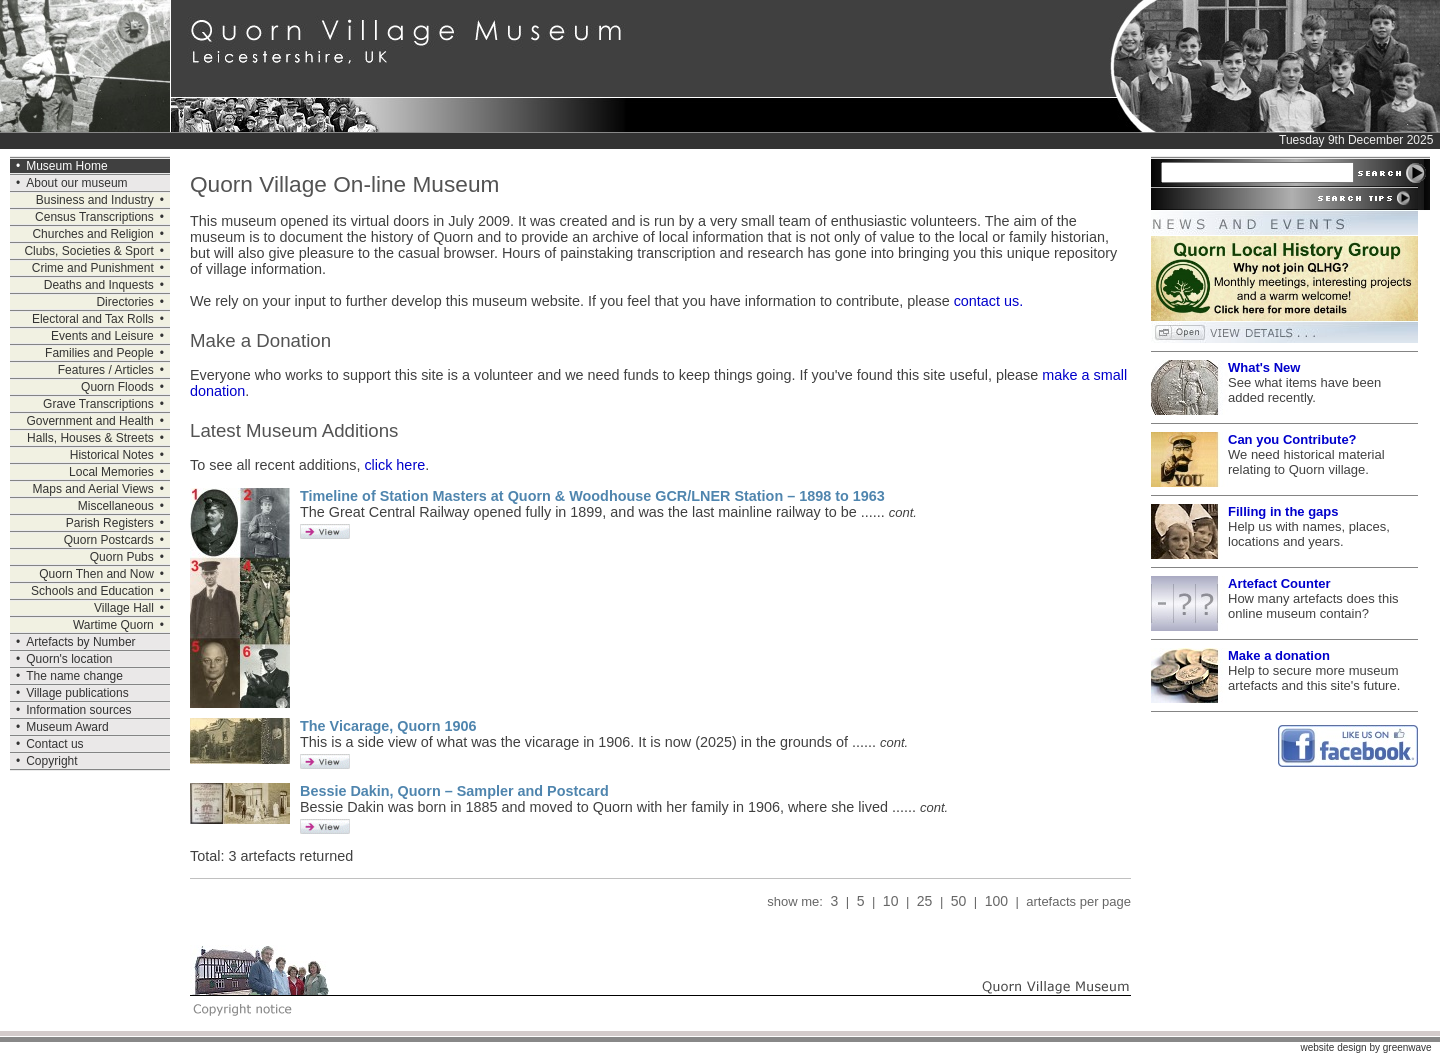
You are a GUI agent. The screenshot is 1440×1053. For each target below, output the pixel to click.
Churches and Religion (92, 234)
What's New (1264, 367)
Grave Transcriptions (98, 404)
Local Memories (111, 472)
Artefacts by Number (80, 642)
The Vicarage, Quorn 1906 (388, 726)
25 (924, 901)
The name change (74, 676)
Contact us (54, 744)
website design (1333, 1047)
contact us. (989, 301)
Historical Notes (112, 455)
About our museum (76, 183)
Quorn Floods (117, 387)
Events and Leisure (102, 336)
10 (890, 901)
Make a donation (1279, 655)
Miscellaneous (116, 506)
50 (958, 901)
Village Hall (124, 608)
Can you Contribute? (1292, 439)
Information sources (78, 710)
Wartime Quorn (113, 625)
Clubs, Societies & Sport (88, 251)
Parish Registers (110, 523)
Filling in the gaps (1283, 511)
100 (996, 901)
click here (394, 465)
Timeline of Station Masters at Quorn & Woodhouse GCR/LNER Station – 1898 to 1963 (592, 496)
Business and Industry (95, 200)
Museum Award (67, 727)
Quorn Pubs (122, 557)
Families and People (99, 353)
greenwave (1407, 1047)
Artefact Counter (1279, 583)
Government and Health (89, 421)
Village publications (77, 693)
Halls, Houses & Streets (90, 438)
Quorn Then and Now (96, 574)
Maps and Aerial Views (93, 489)
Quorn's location (69, 659)
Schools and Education (92, 591)
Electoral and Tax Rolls (93, 319)
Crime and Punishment (93, 268)
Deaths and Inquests (99, 285)
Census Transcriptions (94, 217)
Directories (124, 302)
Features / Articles (106, 370)
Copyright (51, 761)
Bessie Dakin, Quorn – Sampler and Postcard (454, 791)
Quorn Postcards (109, 540)
